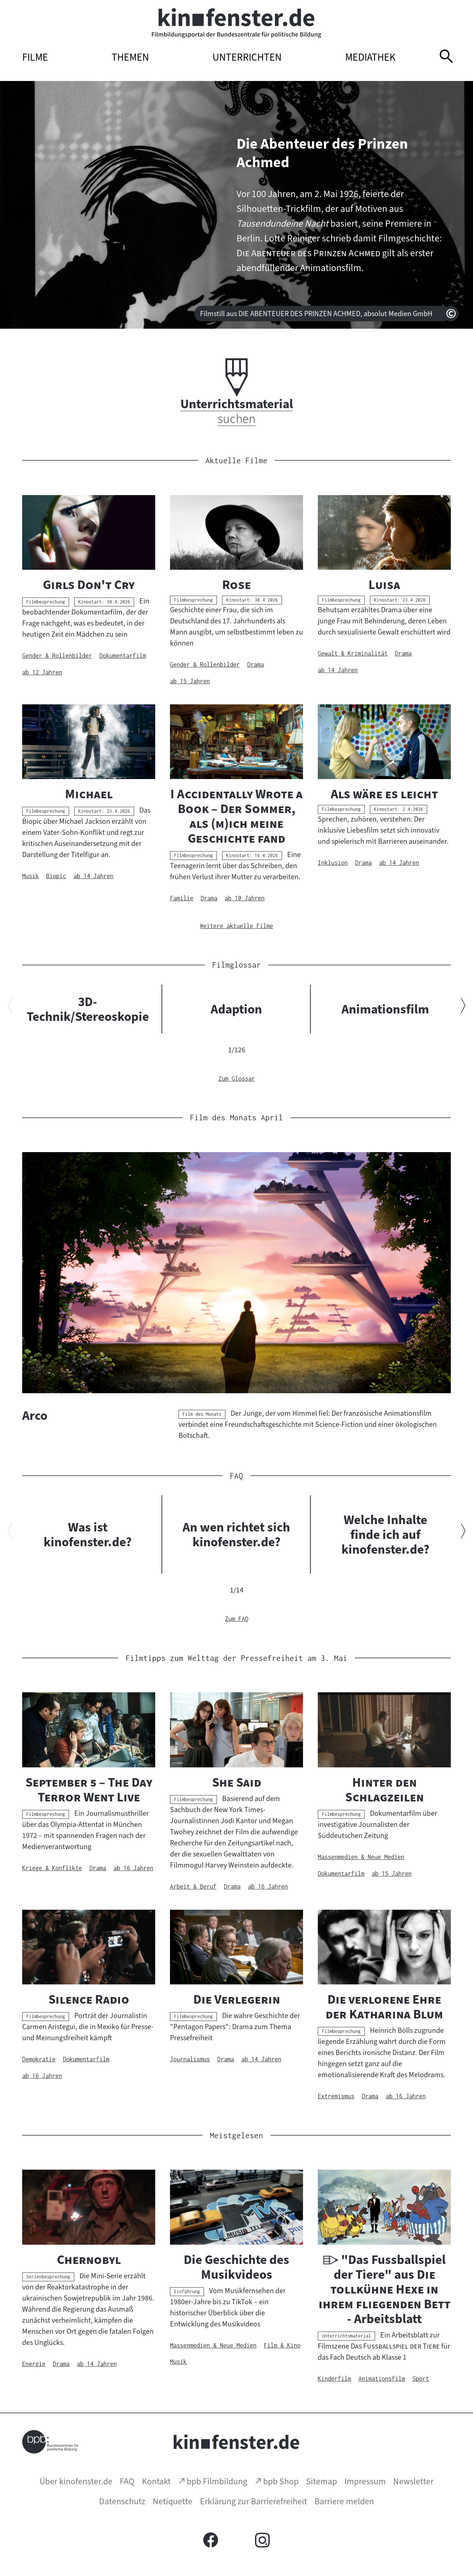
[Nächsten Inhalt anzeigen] (463, 1007)
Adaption (236, 1009)
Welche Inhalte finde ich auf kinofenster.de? (385, 1534)
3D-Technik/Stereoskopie (88, 1009)
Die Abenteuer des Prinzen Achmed (322, 153)
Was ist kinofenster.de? (88, 1534)
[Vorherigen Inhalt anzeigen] (9, 1007)
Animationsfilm (385, 1009)
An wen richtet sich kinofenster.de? (236, 1534)
